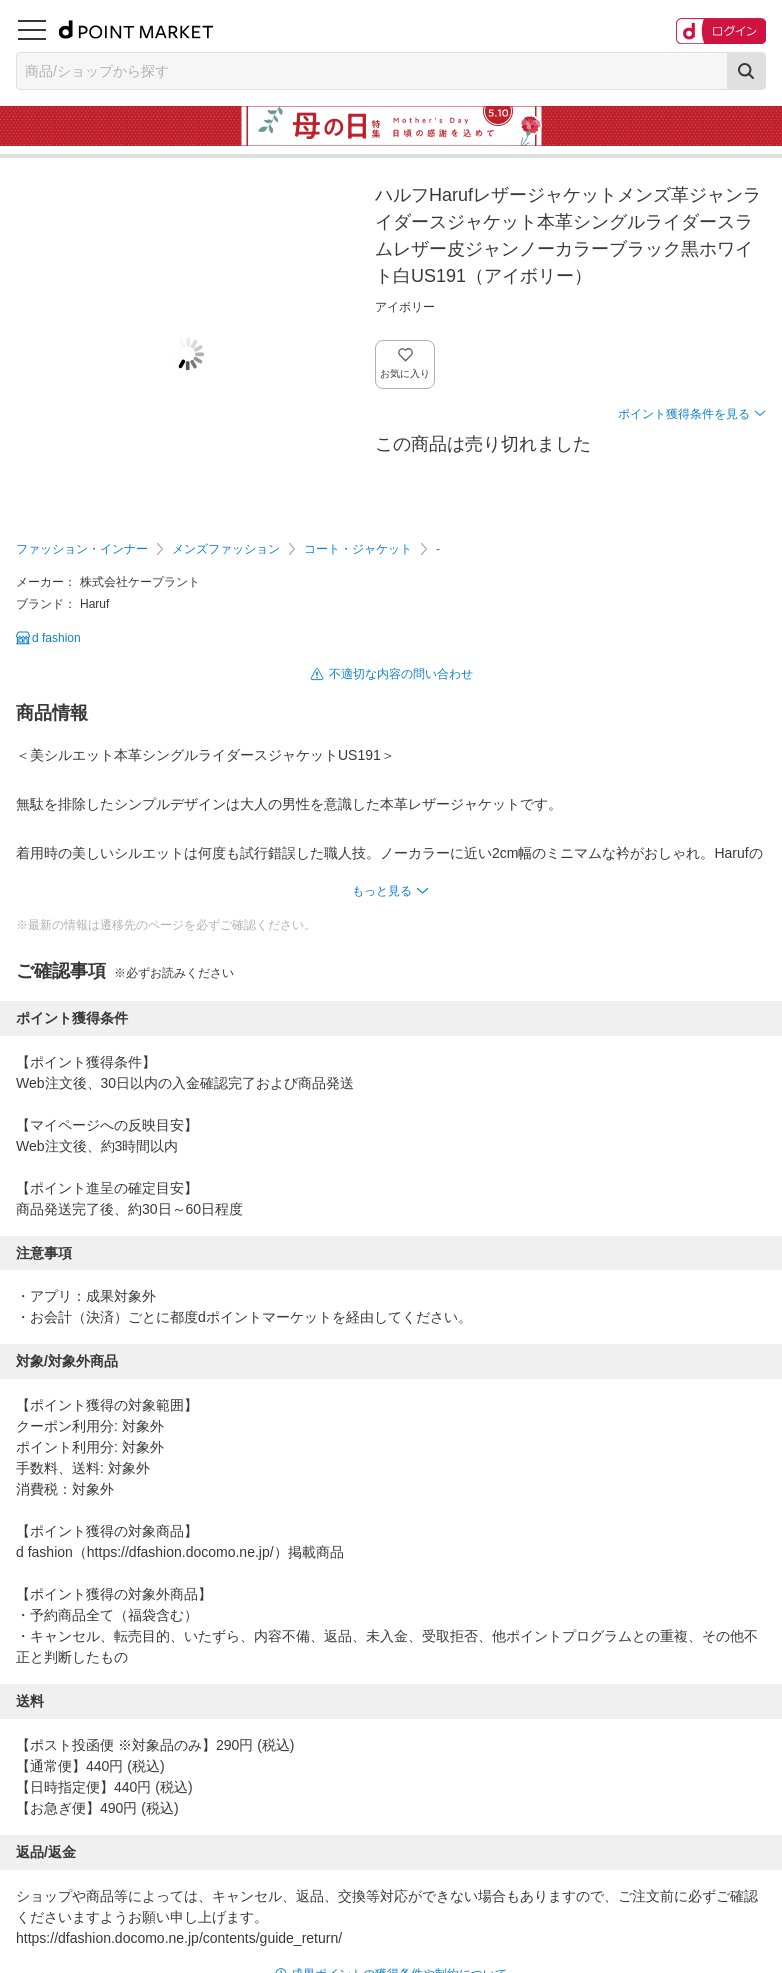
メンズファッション (226, 549)
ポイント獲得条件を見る (684, 414)
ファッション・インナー (82, 549)
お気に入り (405, 373)
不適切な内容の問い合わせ (401, 674)
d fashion (56, 638)
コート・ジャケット (358, 549)
